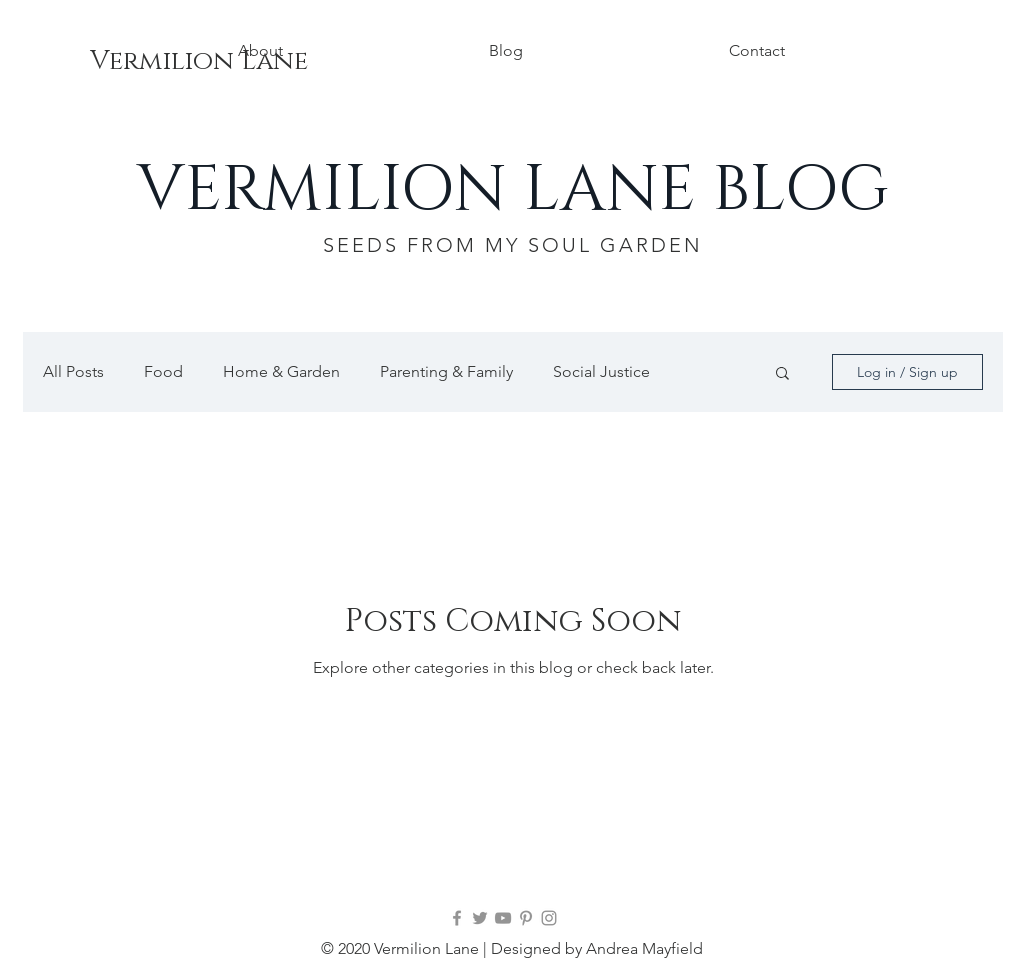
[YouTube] (503, 918)
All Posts (73, 371)
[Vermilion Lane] (199, 62)
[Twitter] (480, 918)
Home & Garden (281, 371)
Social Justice (601, 371)
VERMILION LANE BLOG (513, 190)
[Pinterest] (526, 918)
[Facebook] (457, 918)
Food (163, 371)
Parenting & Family (446, 371)
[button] (782, 374)
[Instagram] (549, 918)
